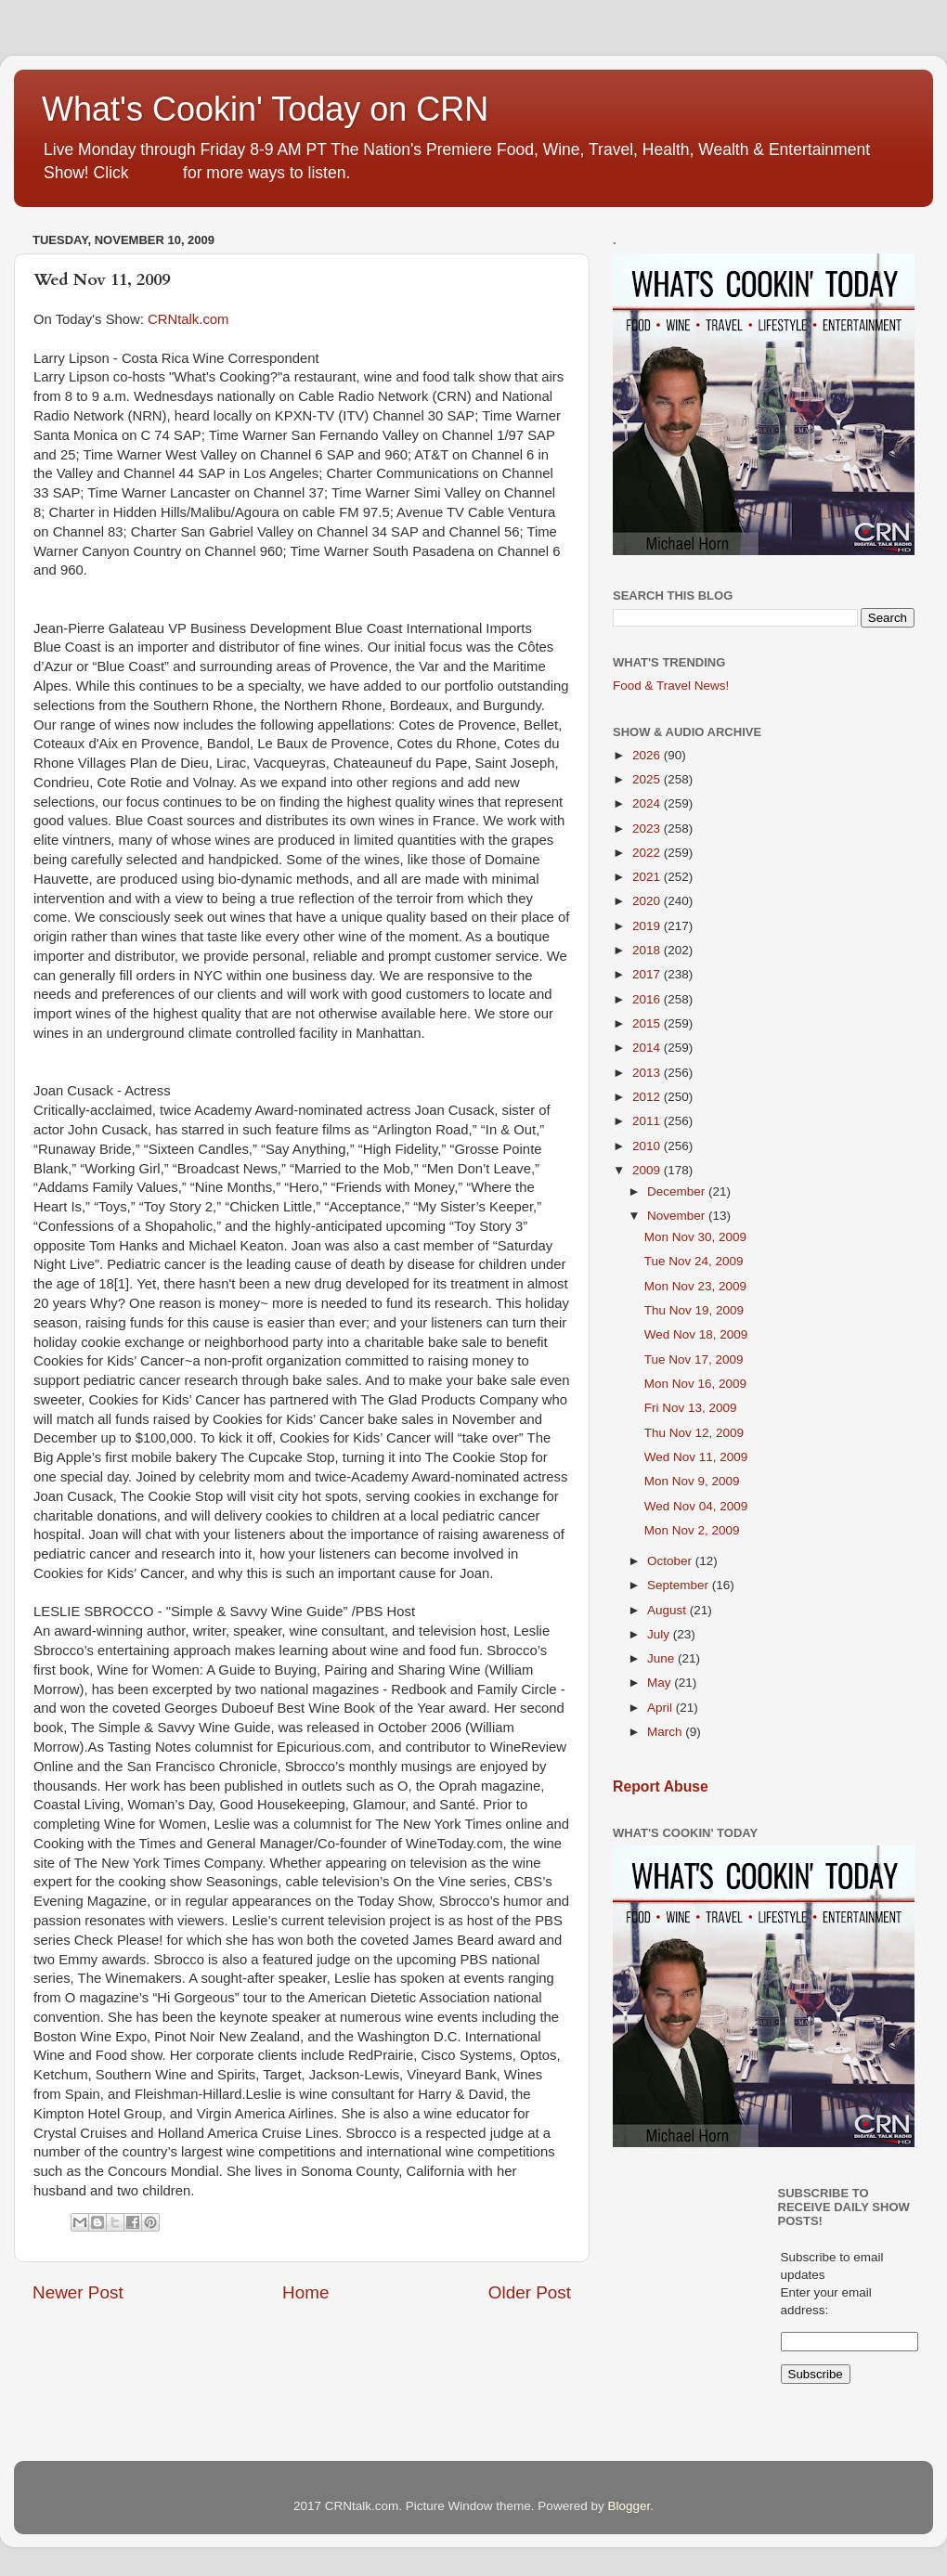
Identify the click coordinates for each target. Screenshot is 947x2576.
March (666, 1732)
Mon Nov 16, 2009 (695, 1384)
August (668, 1610)
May (660, 1682)
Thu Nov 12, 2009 (694, 1433)
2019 (648, 926)
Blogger (628, 2506)
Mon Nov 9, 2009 (692, 1481)
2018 (648, 950)
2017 (648, 974)
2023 (648, 828)
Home (305, 2292)
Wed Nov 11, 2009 (696, 1457)
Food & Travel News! (671, 686)
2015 (648, 1023)
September (679, 1585)
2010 (648, 1146)
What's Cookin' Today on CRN (265, 109)
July (660, 1634)
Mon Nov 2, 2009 (692, 1530)
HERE (155, 172)
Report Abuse (660, 1786)
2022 (648, 853)
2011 (648, 1121)
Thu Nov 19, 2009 (694, 1310)
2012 (648, 1097)
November (677, 1216)
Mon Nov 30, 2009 (695, 1237)
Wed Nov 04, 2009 (696, 1506)
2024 (648, 803)
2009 (648, 1170)
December (677, 1191)
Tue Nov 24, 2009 (694, 1261)
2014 (648, 1048)
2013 (648, 1073)
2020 (648, 901)
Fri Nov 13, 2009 (690, 1408)
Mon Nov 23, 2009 (695, 1286)
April (661, 1708)
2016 (648, 999)
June (662, 1658)
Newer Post (77, 2292)
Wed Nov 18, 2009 (696, 1334)
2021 (648, 877)
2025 (648, 779)
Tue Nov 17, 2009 (694, 1359)
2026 (648, 755)
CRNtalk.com (188, 319)
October (671, 1561)
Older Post (529, 2292)
